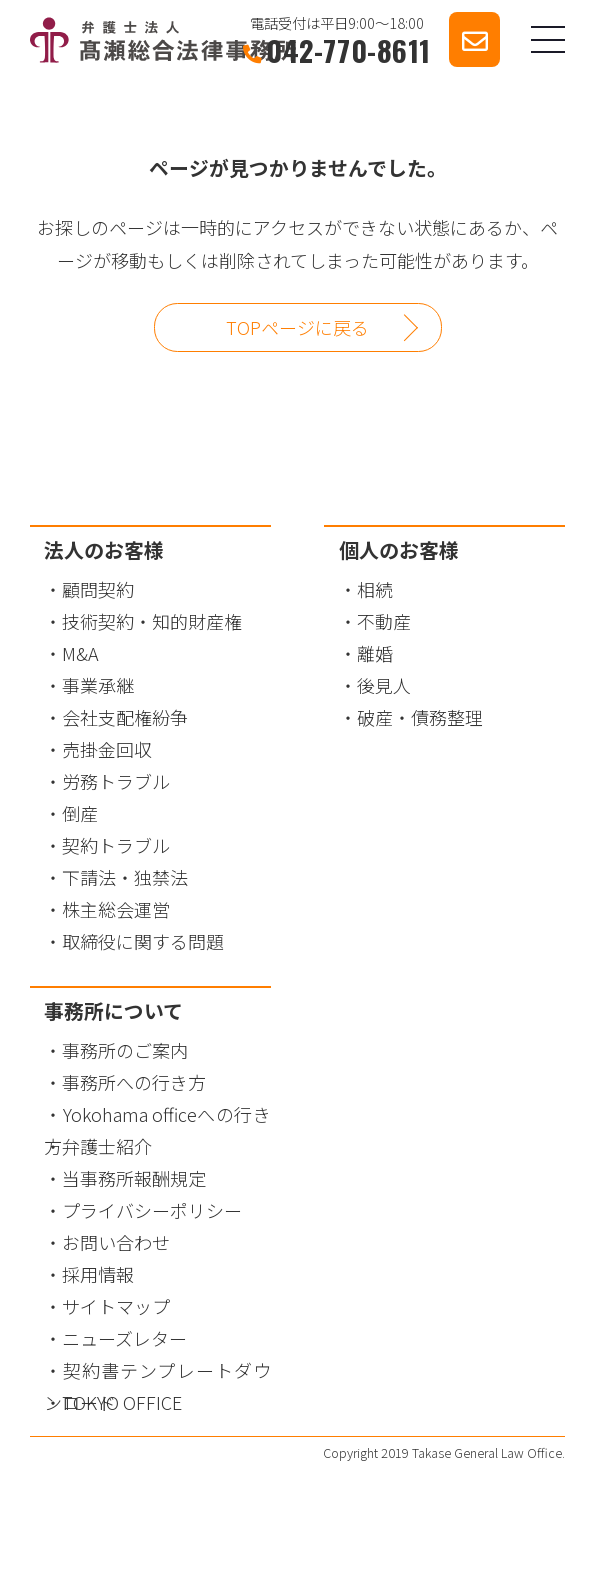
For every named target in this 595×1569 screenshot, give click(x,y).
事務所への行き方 (134, 1082)
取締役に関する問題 (143, 941)
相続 (375, 589)
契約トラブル (116, 845)
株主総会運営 (116, 909)
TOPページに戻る (297, 327)
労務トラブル (116, 781)
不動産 (384, 621)
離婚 (375, 653)
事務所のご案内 (125, 1050)
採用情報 (98, 1274)
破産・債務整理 (420, 717)
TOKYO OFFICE (122, 1402)
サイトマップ (116, 1306)
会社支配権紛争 (125, 717)
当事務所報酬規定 (134, 1178)
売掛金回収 (107, 749)
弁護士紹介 (107, 1146)
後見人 (384, 685)
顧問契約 (98, 589)
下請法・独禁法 (125, 877)
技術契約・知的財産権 (152, 621)
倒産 (80, 813)
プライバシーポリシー (152, 1210)
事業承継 (98, 685)
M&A (80, 653)
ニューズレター (124, 1338)
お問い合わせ (116, 1242)
